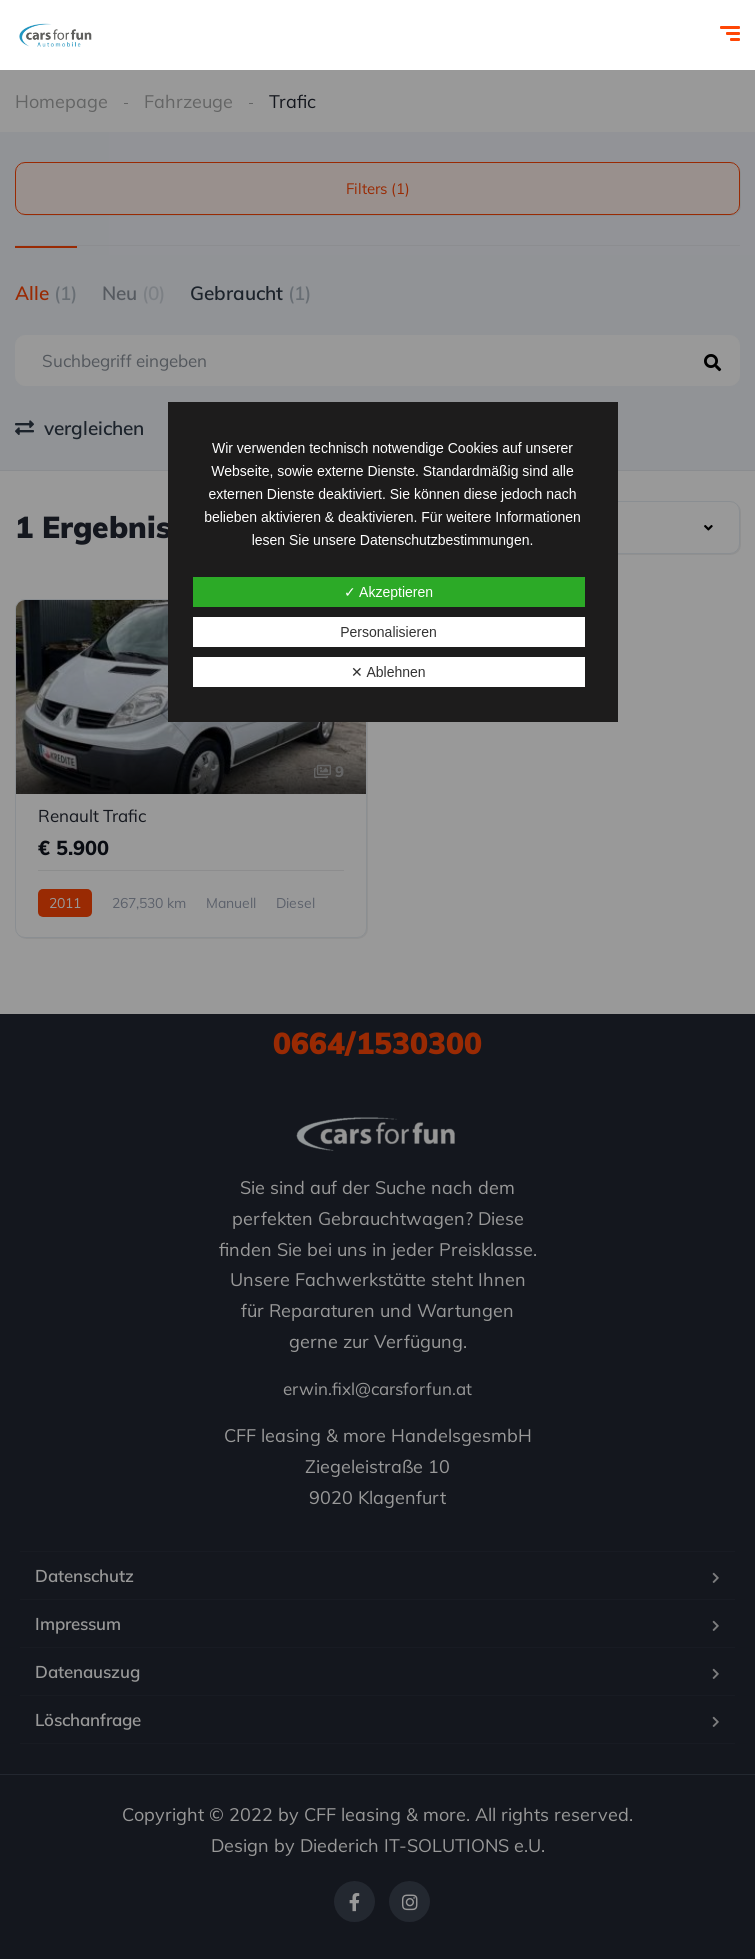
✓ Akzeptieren (388, 592)
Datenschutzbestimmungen (445, 540)
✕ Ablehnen (388, 672)
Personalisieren (388, 632)
